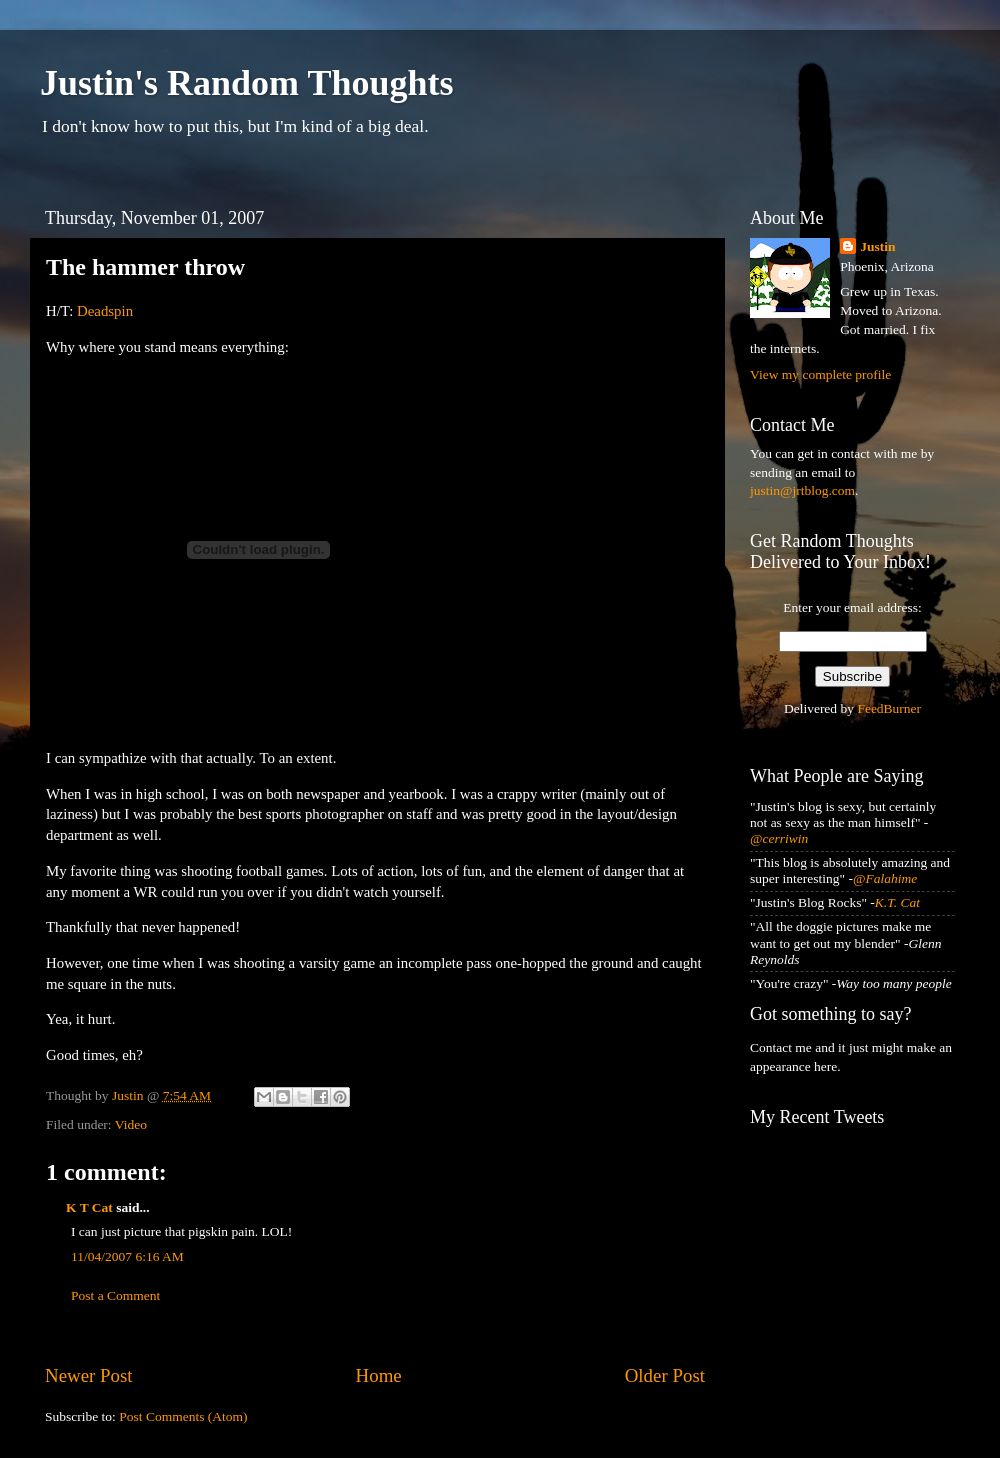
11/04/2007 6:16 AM (127, 1256)
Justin (877, 246)
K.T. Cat (897, 902)
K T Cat (89, 1207)
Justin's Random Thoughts (247, 83)
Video (131, 1124)
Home (379, 1375)
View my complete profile (820, 374)
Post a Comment (115, 1295)
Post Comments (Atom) (183, 1416)
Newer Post (89, 1375)
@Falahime (885, 878)
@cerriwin (779, 838)
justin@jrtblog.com (802, 490)
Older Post (665, 1375)
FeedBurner (889, 708)
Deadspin (105, 311)
